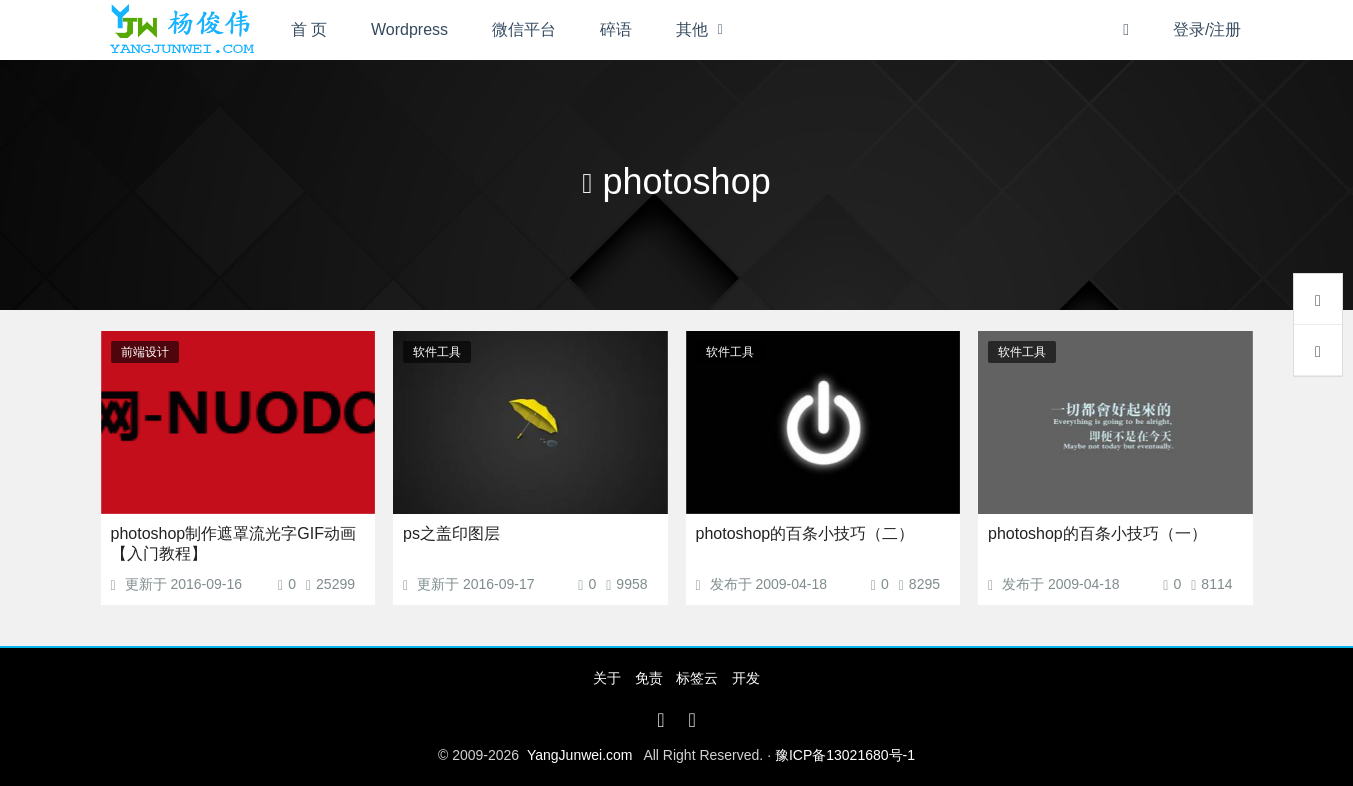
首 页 (309, 29)
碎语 (616, 29)
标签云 (697, 678)
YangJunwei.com (580, 755)
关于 (607, 678)
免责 (649, 678)
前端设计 (145, 352)
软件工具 (437, 352)
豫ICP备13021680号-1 (845, 755)
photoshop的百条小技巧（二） (805, 533)
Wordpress (409, 29)
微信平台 (524, 29)
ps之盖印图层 (451, 533)
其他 (692, 29)
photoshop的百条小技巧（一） (1097, 533)
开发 (746, 678)
